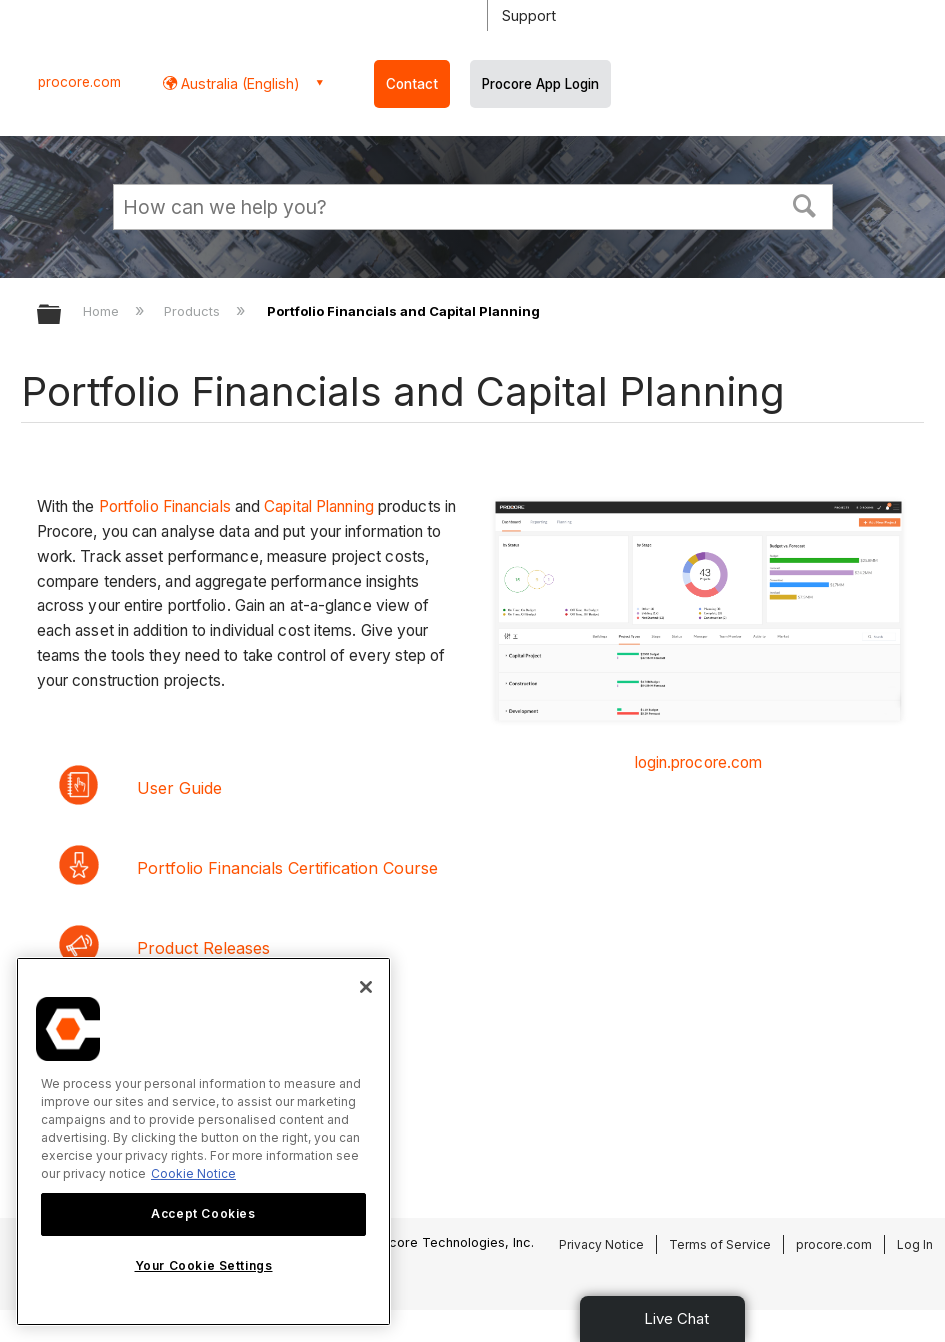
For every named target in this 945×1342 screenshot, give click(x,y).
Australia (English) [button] (238, 83)
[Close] (366, 987)
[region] (203, 1141)
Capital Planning (319, 506)
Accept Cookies (203, 1213)
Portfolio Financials (165, 506)
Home (103, 311)
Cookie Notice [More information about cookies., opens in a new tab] (193, 1173)
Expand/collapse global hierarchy (62, 315)
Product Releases (203, 948)
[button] (804, 204)
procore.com (79, 82)
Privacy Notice (601, 1244)
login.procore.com (699, 762)
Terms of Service (720, 1244)
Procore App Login (540, 84)
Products (194, 311)
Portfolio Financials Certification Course (287, 868)
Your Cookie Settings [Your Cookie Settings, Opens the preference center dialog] (204, 1265)
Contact (412, 84)
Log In (915, 1244)
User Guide (179, 788)
